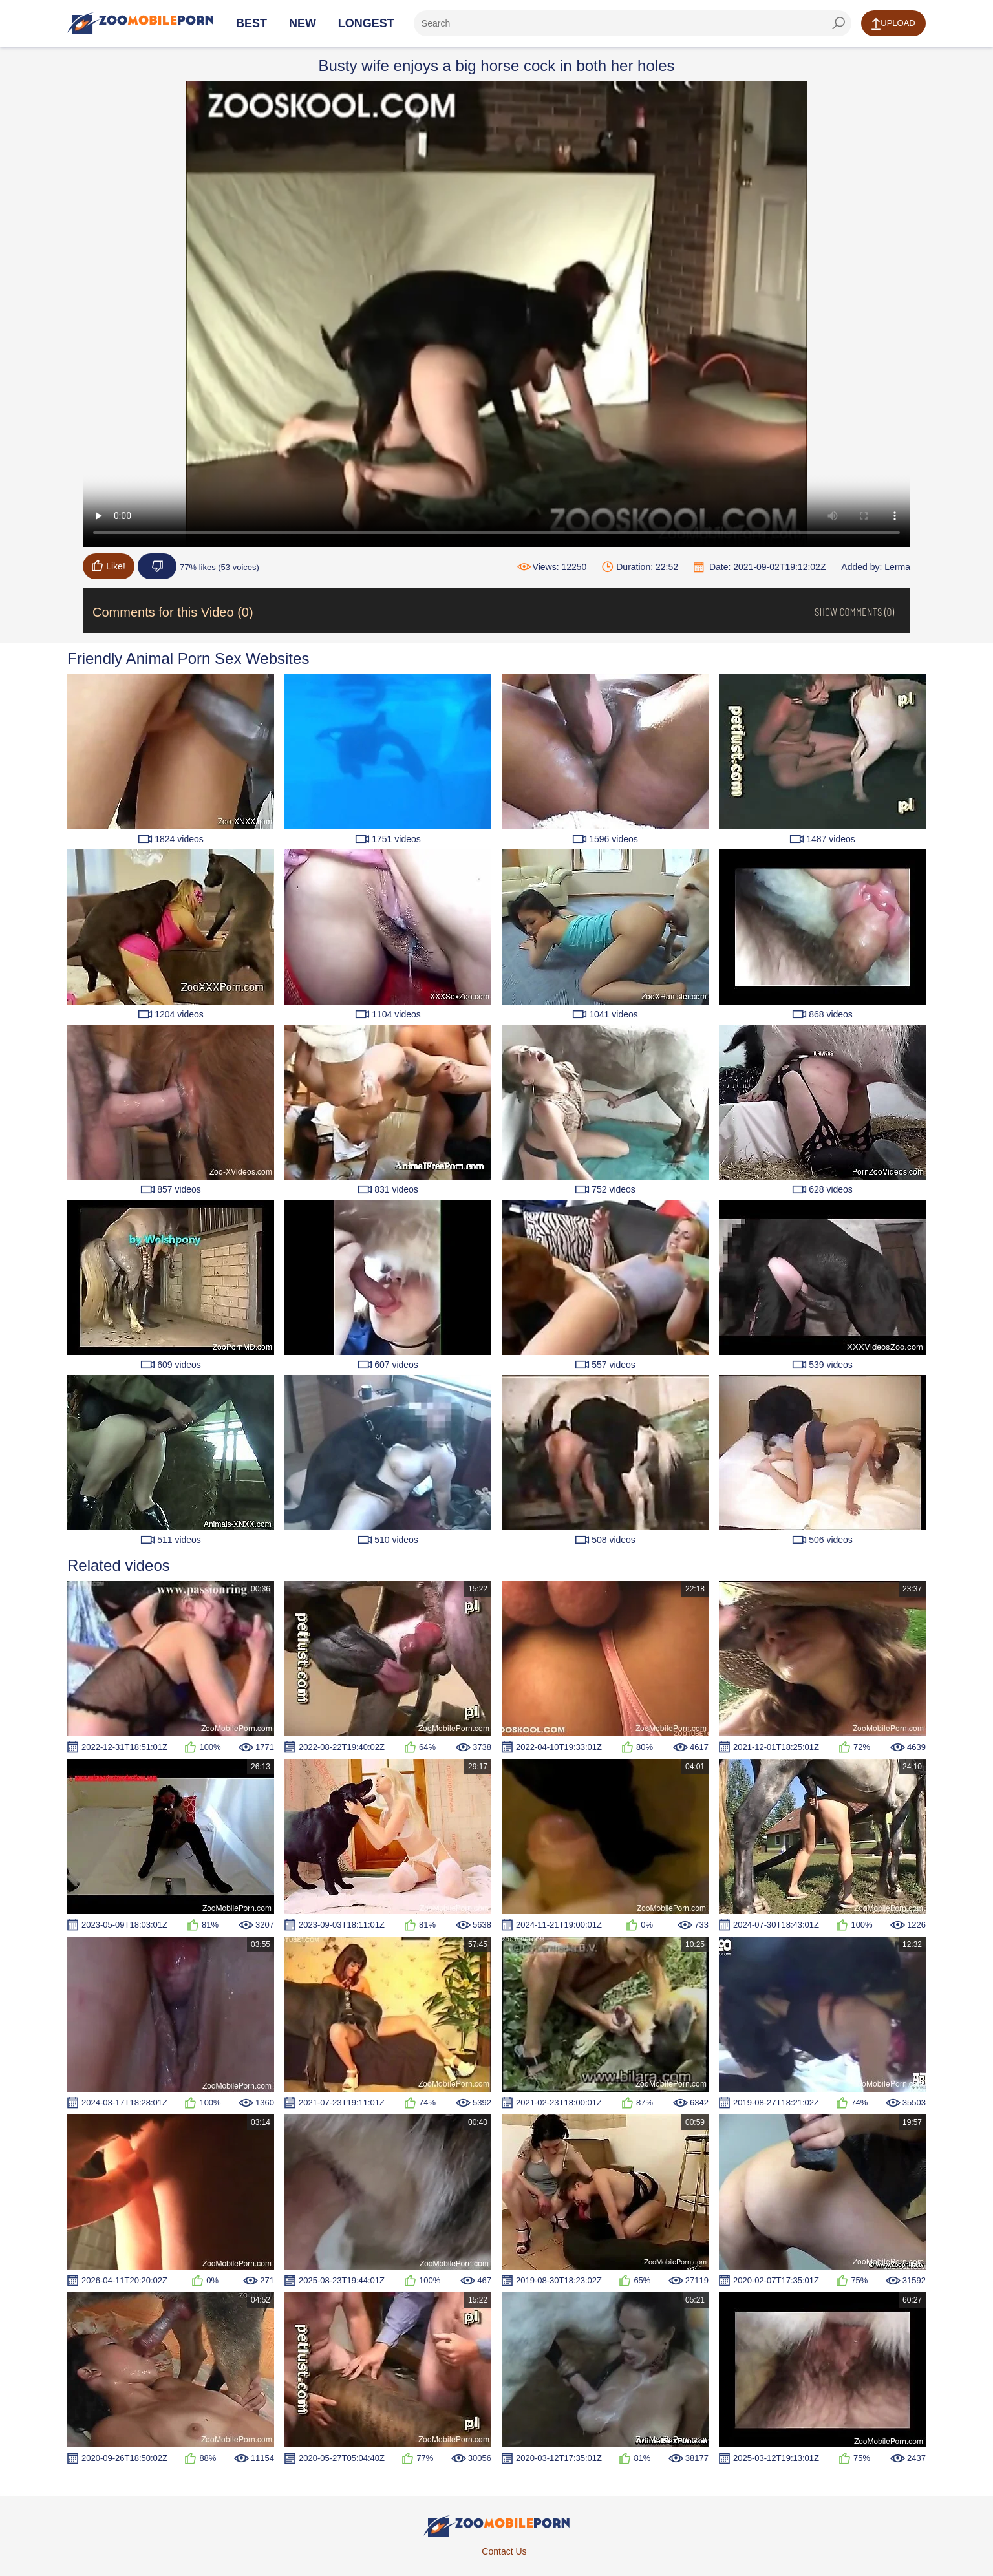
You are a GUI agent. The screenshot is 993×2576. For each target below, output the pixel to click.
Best (251, 23)
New (302, 23)
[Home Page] (140, 23)
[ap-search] (632, 23)
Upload (893, 23)
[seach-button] (838, 23)
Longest (366, 23)
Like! (108, 565)
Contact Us (504, 2551)
